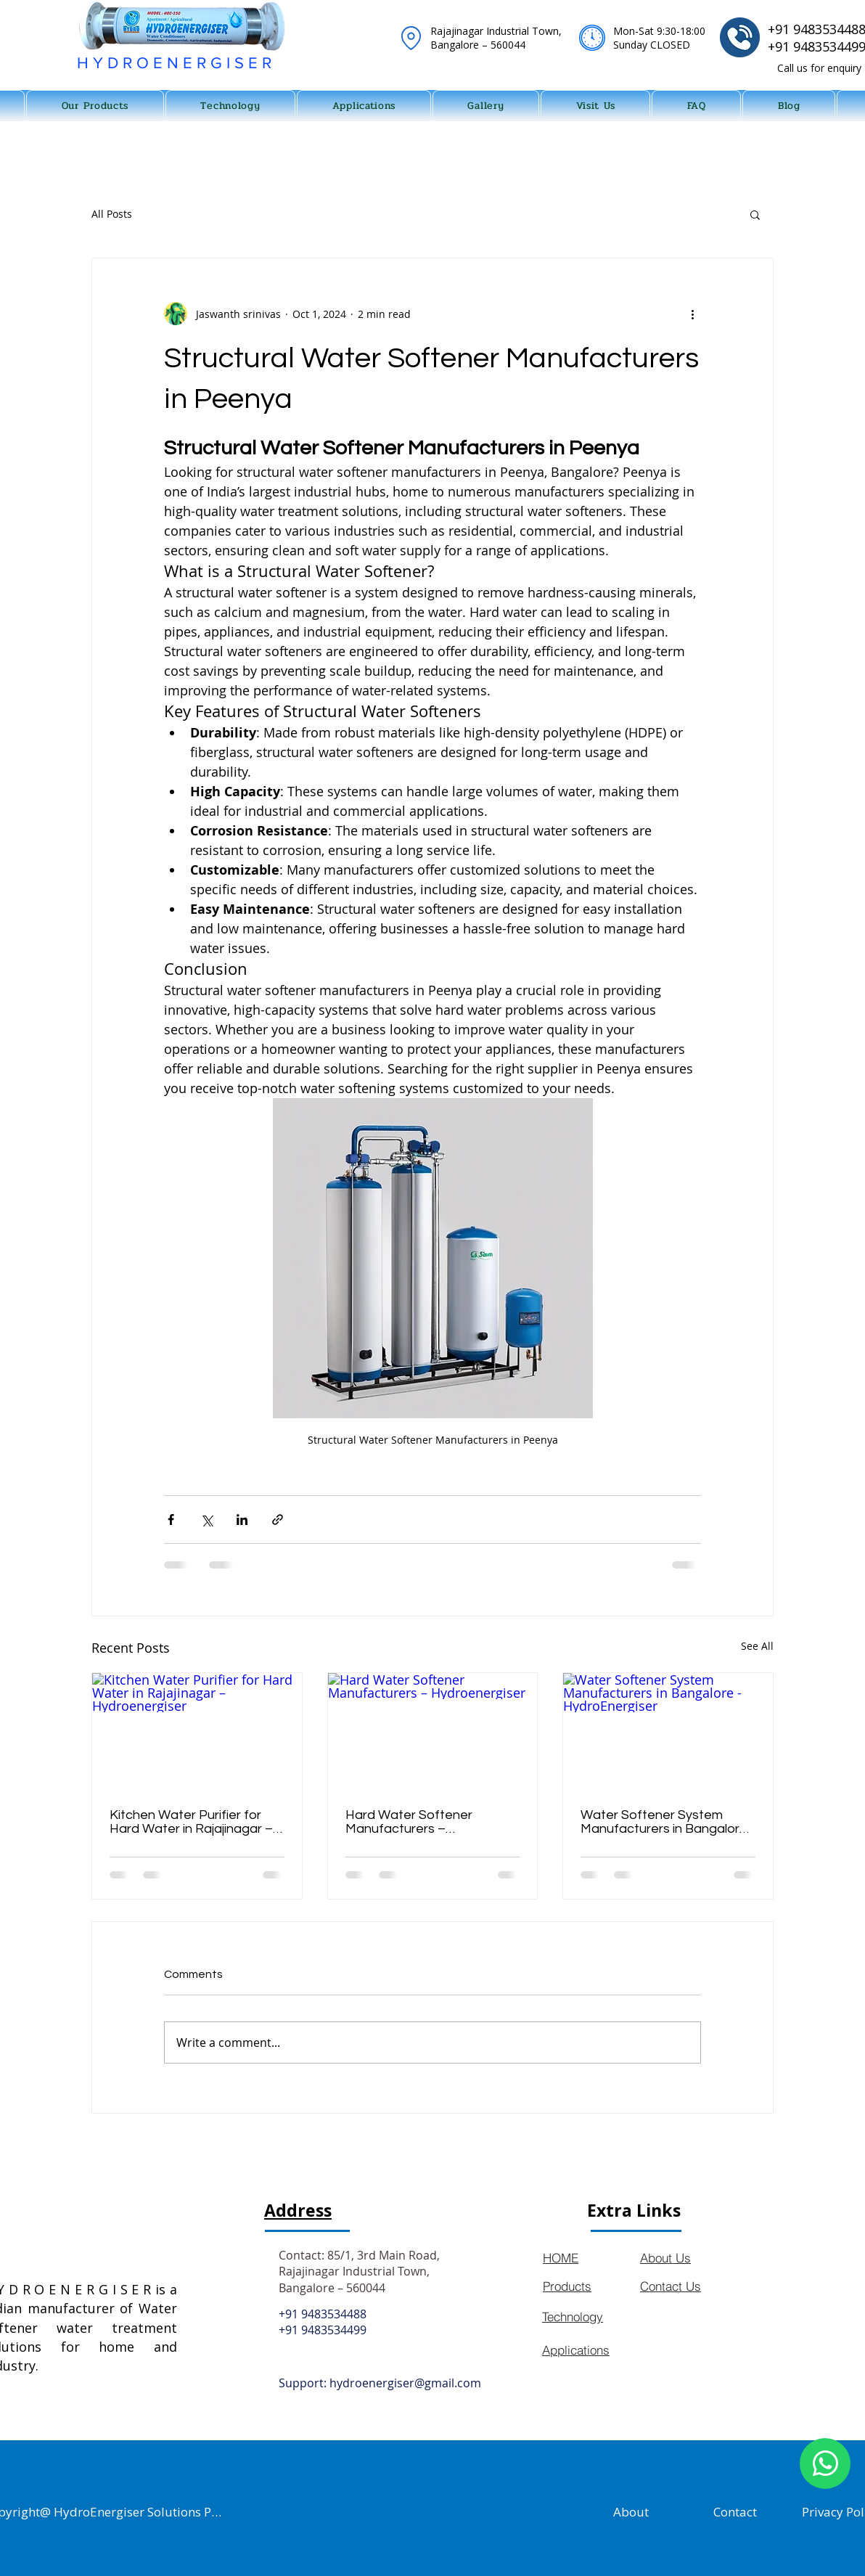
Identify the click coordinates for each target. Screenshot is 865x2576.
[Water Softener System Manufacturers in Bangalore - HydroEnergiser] (668, 1732)
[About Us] (691, 2257)
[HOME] (588, 2257)
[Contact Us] (691, 2286)
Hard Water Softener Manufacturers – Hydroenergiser (408, 1822)
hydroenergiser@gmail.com (405, 2383)
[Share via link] (277, 1519)
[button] (755, 214)
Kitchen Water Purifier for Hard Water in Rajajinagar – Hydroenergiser (191, 1822)
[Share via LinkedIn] (242, 1519)
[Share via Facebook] (171, 1519)
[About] (631, 2511)
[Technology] (587, 2316)
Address (298, 2210)
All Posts (111, 214)
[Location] (411, 38)
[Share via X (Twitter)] (206, 1519)
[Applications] (587, 2349)
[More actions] (692, 313)
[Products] (588, 2286)
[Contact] (735, 2511)
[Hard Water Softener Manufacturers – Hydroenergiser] (433, 1732)
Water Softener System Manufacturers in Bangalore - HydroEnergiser (664, 1822)
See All (757, 1646)
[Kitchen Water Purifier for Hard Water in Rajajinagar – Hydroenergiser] (197, 1732)
